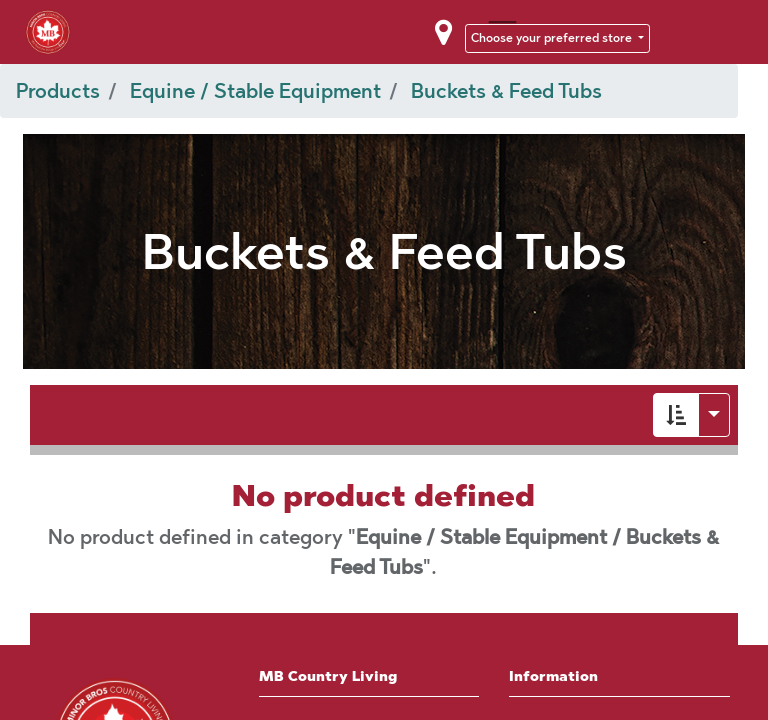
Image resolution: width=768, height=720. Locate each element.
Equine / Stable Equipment (255, 91)
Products (58, 91)
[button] (676, 415)
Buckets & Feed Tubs (506, 91)
